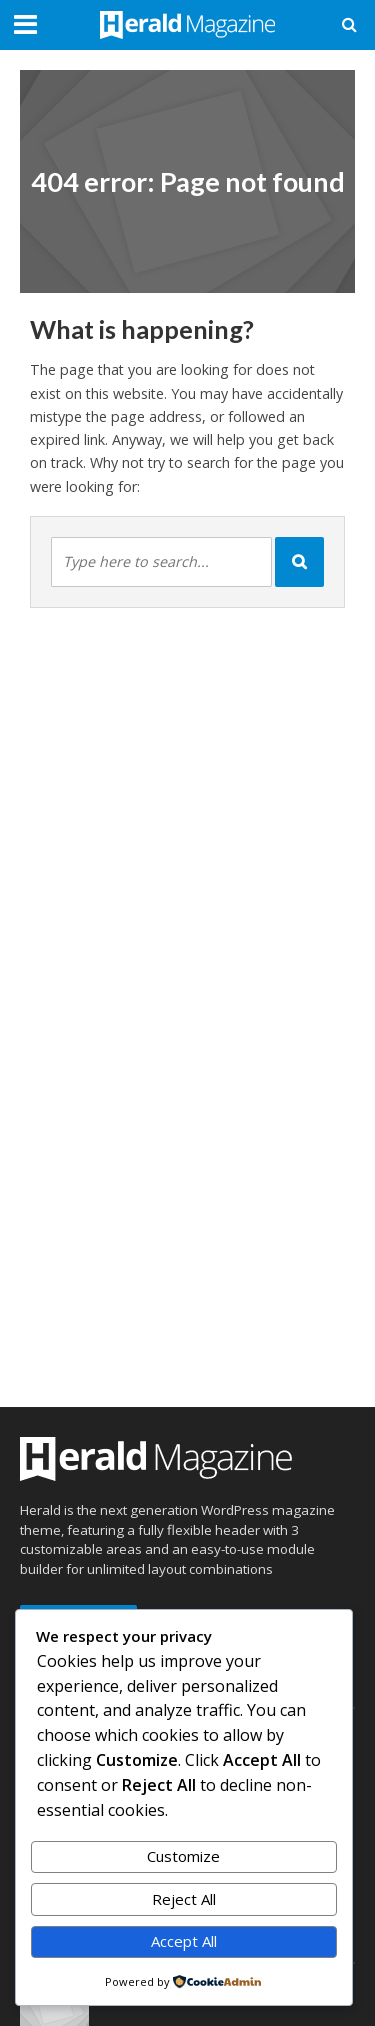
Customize (183, 1856)
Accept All (184, 1941)
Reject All (184, 1899)
